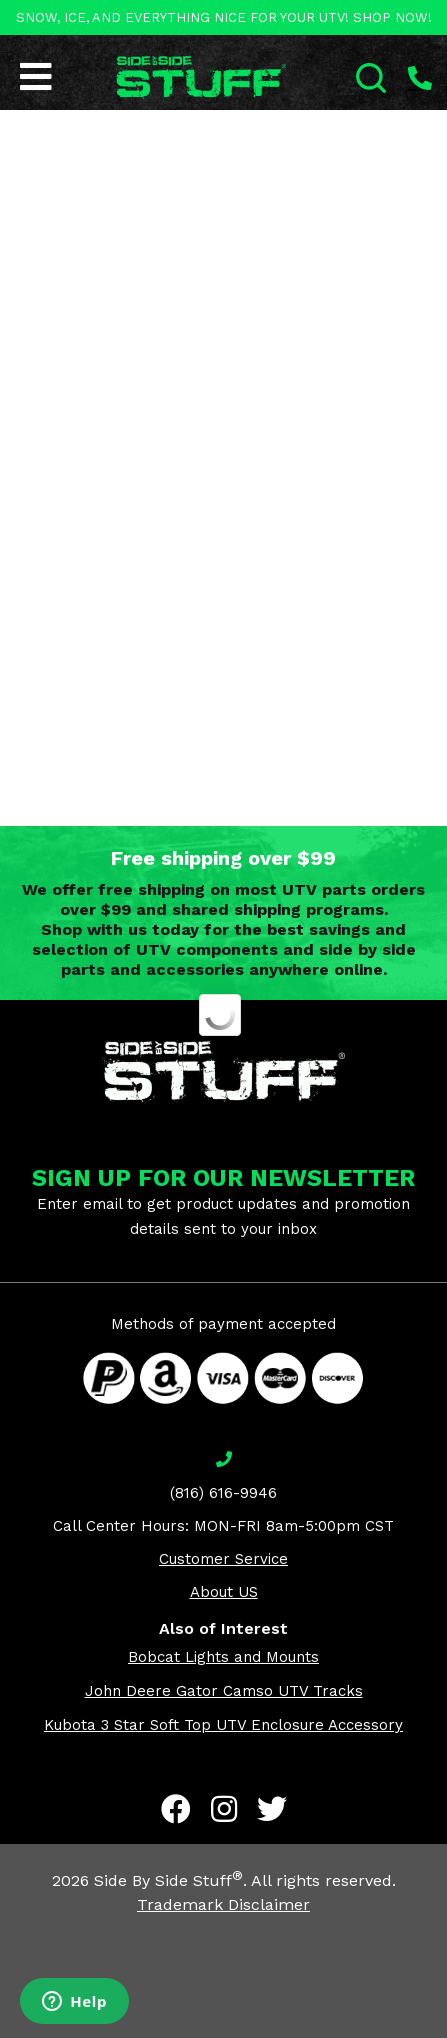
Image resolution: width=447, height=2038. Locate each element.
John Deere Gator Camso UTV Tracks (224, 1691)
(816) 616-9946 (223, 1493)
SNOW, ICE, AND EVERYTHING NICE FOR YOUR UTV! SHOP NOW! (224, 17)
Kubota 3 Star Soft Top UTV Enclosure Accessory (223, 1725)
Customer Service (223, 1559)
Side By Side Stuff (168, 1880)
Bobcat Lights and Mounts (223, 1657)
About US (224, 1592)
